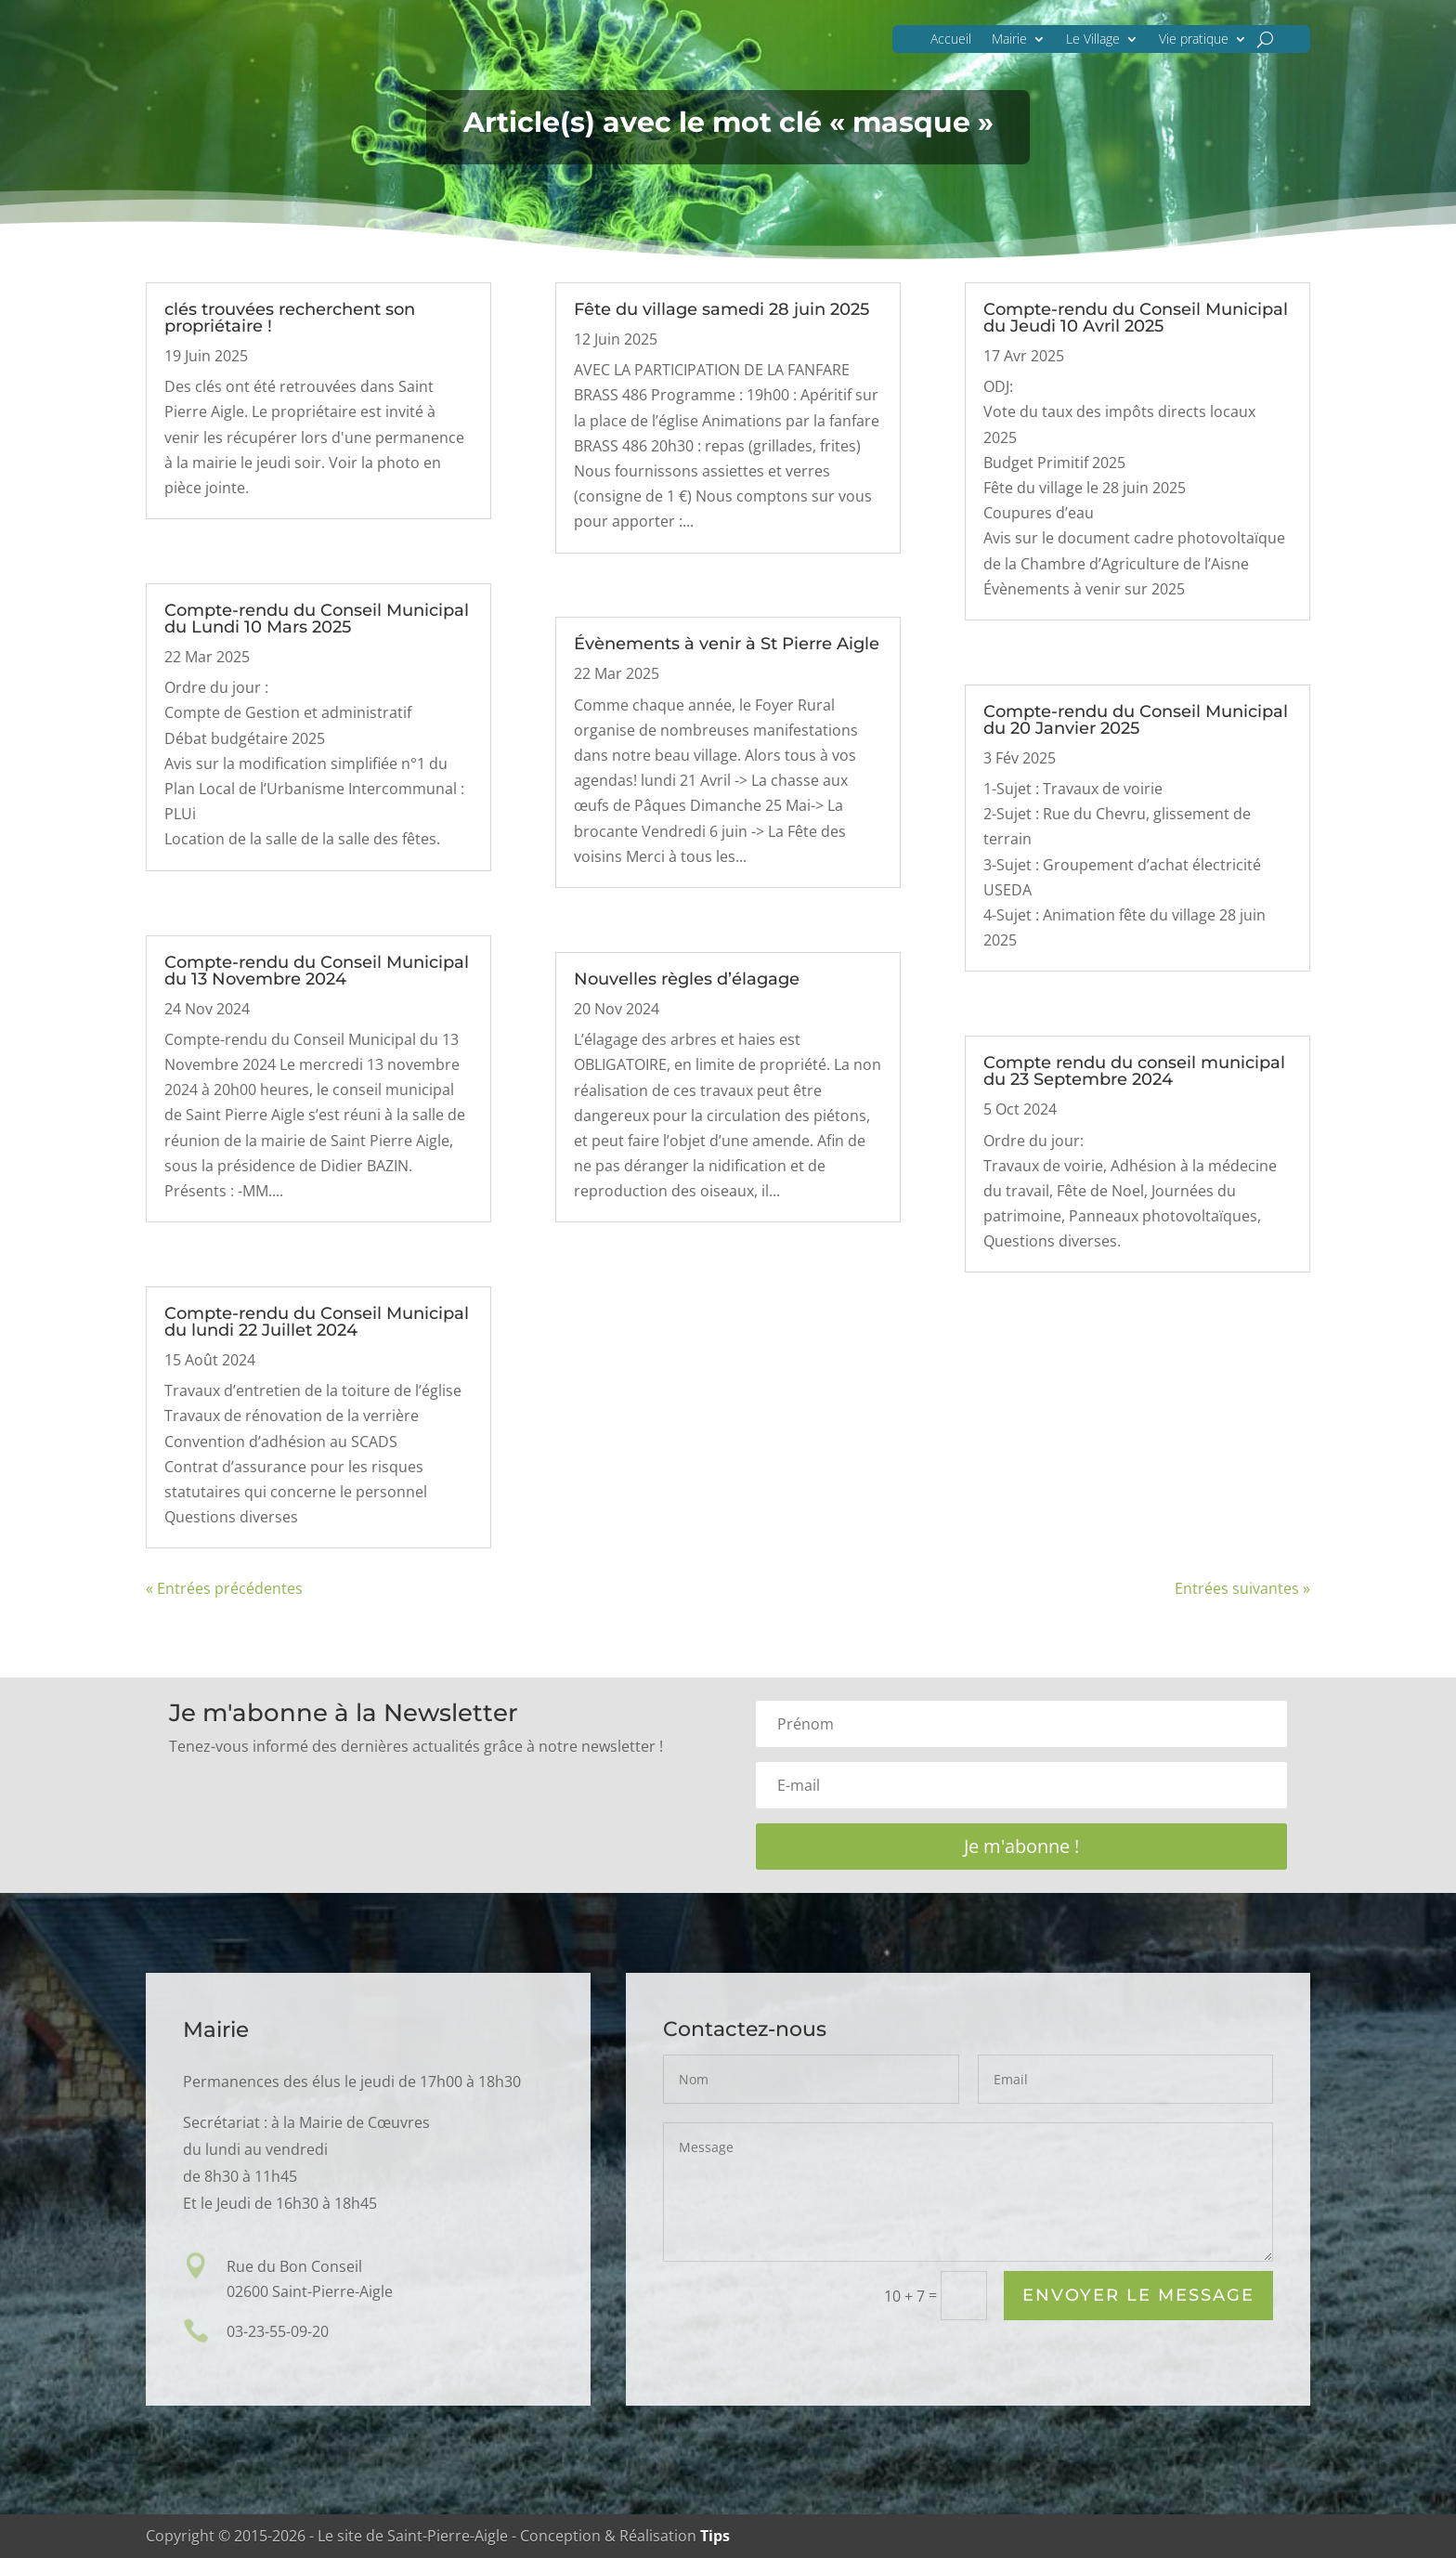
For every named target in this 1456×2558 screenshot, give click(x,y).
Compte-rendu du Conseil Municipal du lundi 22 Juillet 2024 (316, 1321)
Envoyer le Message (1138, 2296)
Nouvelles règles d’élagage (687, 979)
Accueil (950, 38)
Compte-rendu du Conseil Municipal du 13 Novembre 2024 (316, 970)
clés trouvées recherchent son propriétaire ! (289, 317)
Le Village (1093, 38)
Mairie (1009, 38)
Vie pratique (1193, 38)
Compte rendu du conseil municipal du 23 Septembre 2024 (1134, 1071)
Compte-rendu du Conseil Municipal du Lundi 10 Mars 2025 (316, 618)
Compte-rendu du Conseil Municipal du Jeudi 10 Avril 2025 (1135, 317)
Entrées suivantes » (1242, 1588)
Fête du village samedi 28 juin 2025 (721, 309)
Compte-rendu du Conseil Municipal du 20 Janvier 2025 (1135, 719)
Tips (715, 2535)
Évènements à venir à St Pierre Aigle (726, 643)
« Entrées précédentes (224, 1588)
